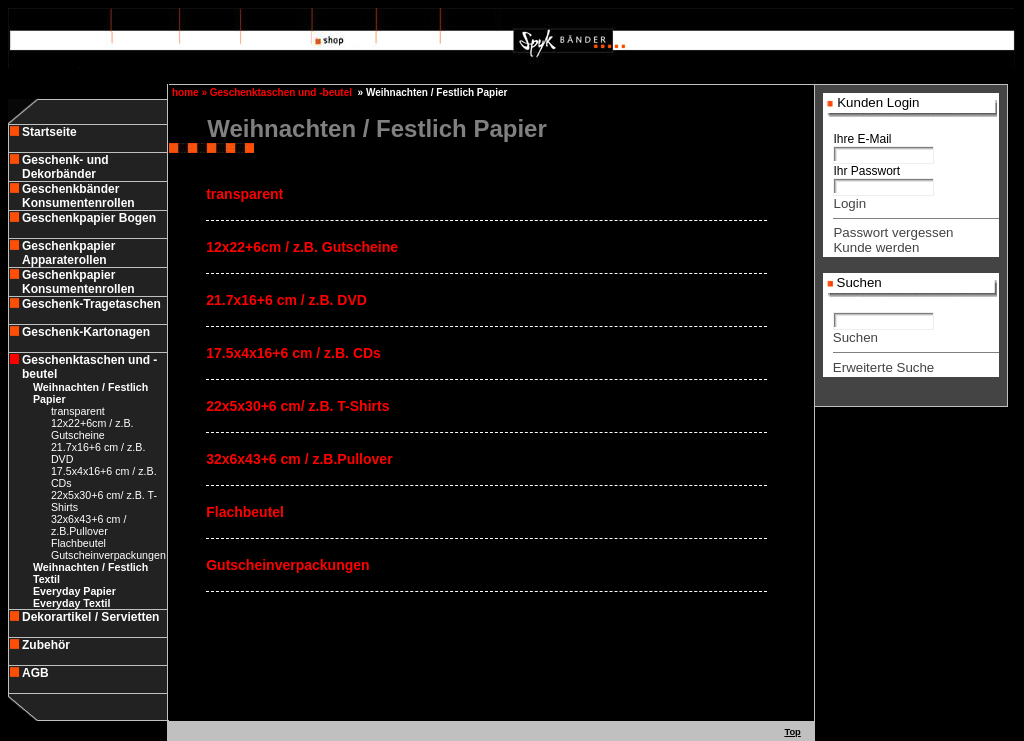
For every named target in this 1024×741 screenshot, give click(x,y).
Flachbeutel (78, 543)
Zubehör (46, 645)
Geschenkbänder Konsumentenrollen (78, 196)
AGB (35, 673)
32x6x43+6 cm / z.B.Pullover (89, 525)
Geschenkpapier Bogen (89, 218)
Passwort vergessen (893, 232)
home (183, 92)
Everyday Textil (71, 603)
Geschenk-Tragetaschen (91, 304)
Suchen (855, 337)
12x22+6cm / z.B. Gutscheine (92, 429)
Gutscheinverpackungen (108, 555)
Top (792, 732)
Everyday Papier (74, 591)
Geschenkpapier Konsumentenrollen (78, 282)
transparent (78, 411)
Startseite (49, 132)
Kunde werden (876, 247)
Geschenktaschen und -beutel (281, 92)
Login (849, 203)
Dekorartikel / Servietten (90, 617)
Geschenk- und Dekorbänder (65, 167)
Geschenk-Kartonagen (86, 332)
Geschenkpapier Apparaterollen (68, 253)
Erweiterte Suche (884, 367)
